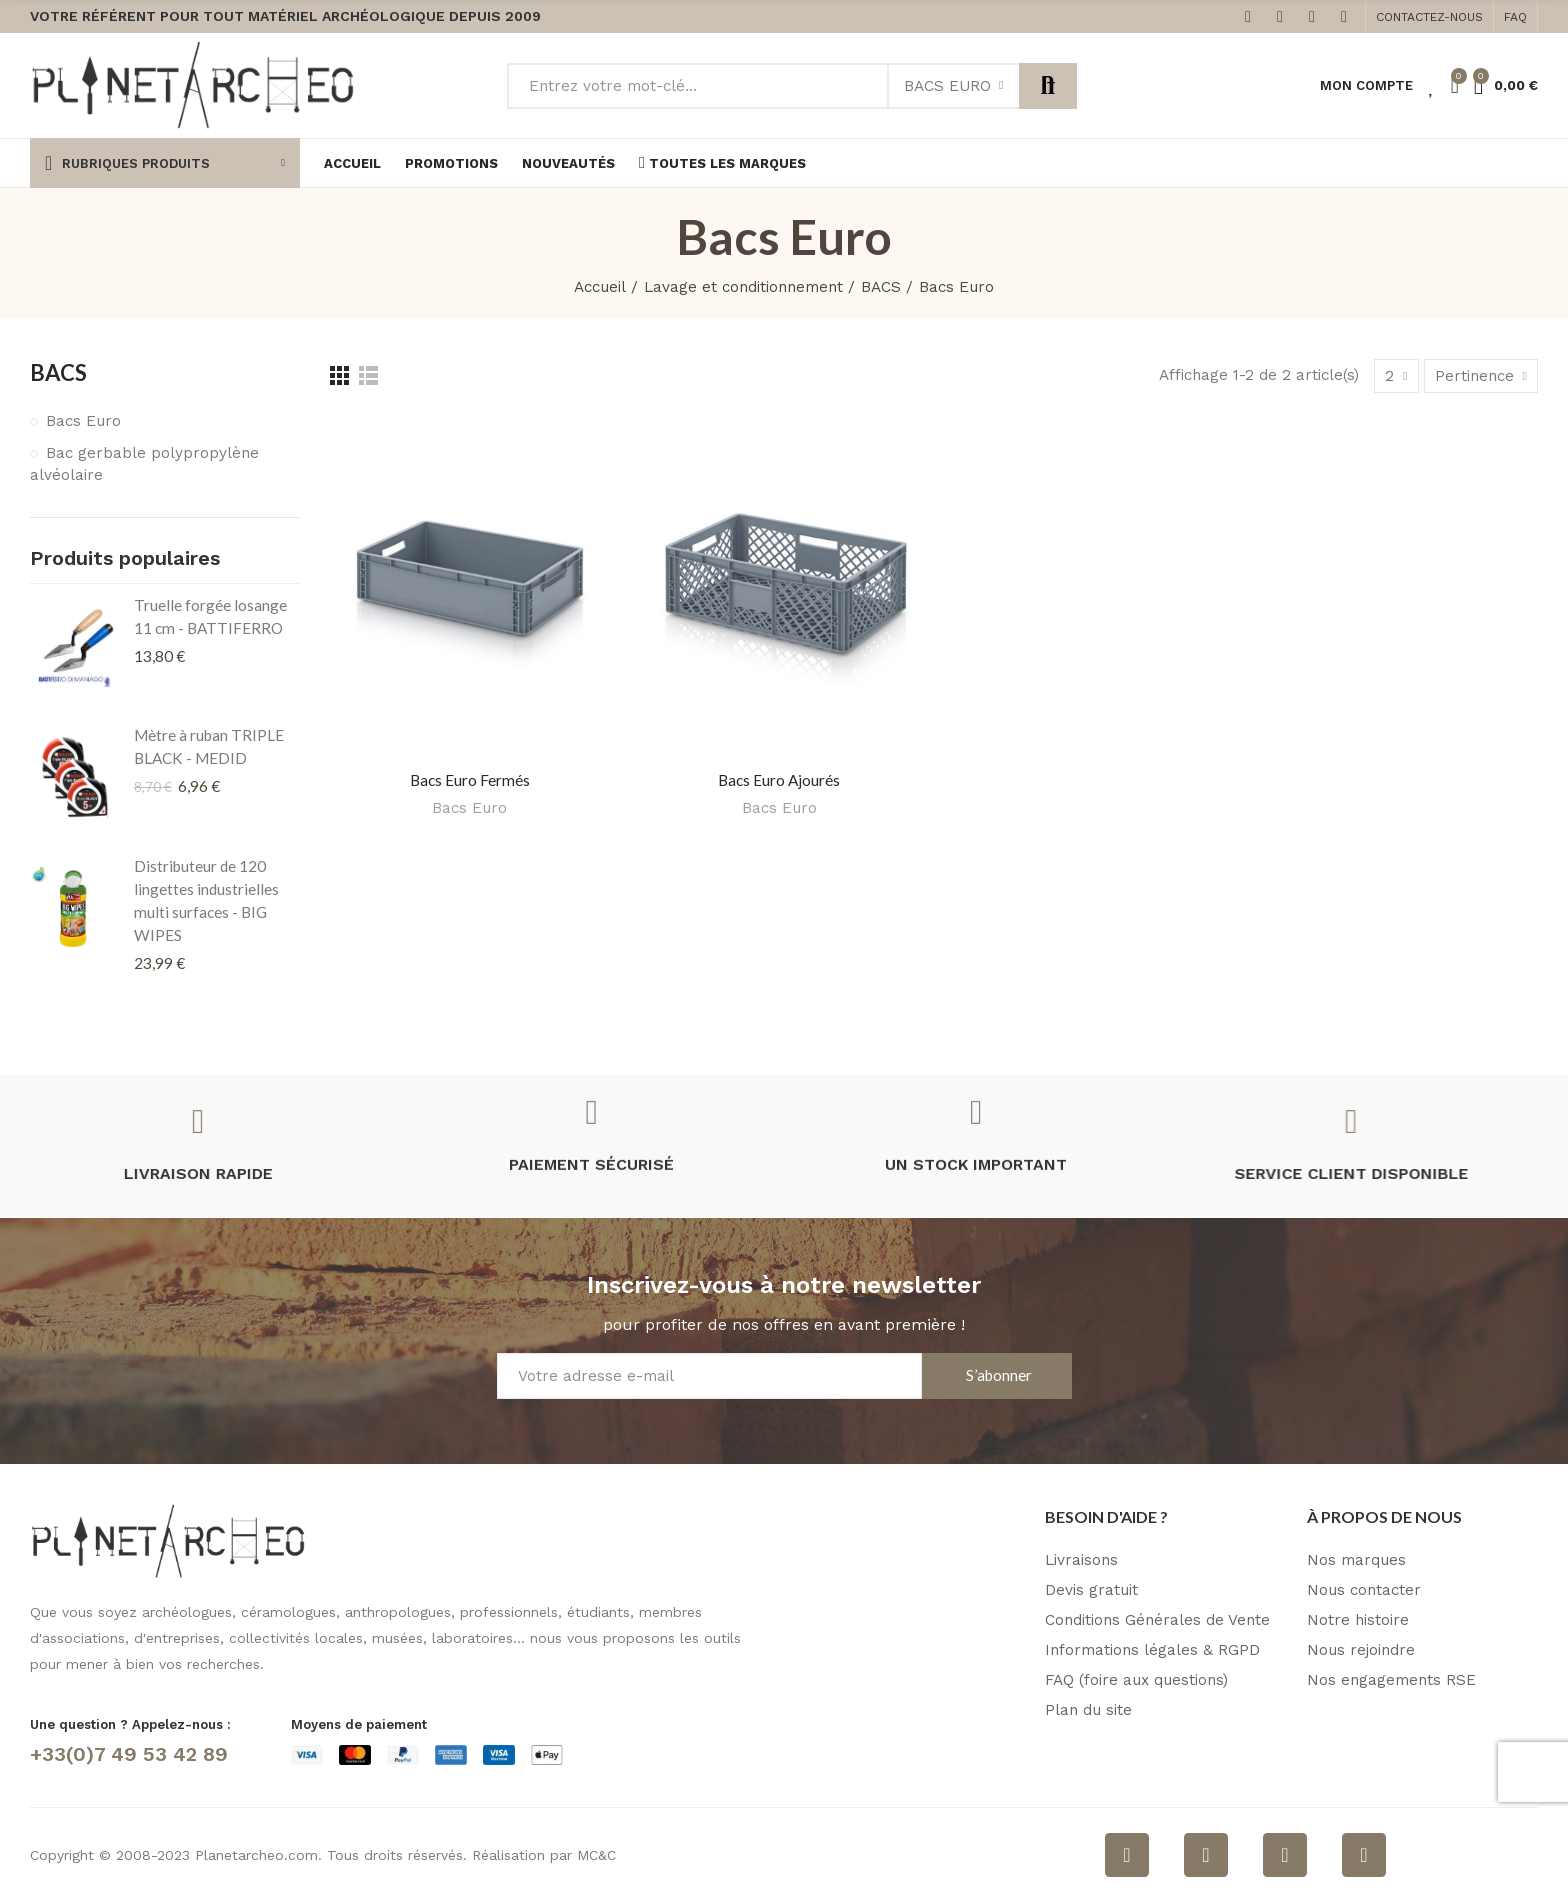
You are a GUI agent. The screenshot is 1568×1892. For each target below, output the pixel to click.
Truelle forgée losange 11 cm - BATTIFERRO (210, 616)
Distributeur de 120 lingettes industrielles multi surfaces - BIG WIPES (206, 900)
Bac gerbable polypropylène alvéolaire (144, 464)
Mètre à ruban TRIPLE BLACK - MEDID (209, 746)
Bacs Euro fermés (470, 780)
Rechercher (1048, 86)
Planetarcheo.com (256, 1855)
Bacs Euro (947, 86)
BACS (58, 372)
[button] (1429, 17)
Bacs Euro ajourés (779, 780)
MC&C (596, 1855)
